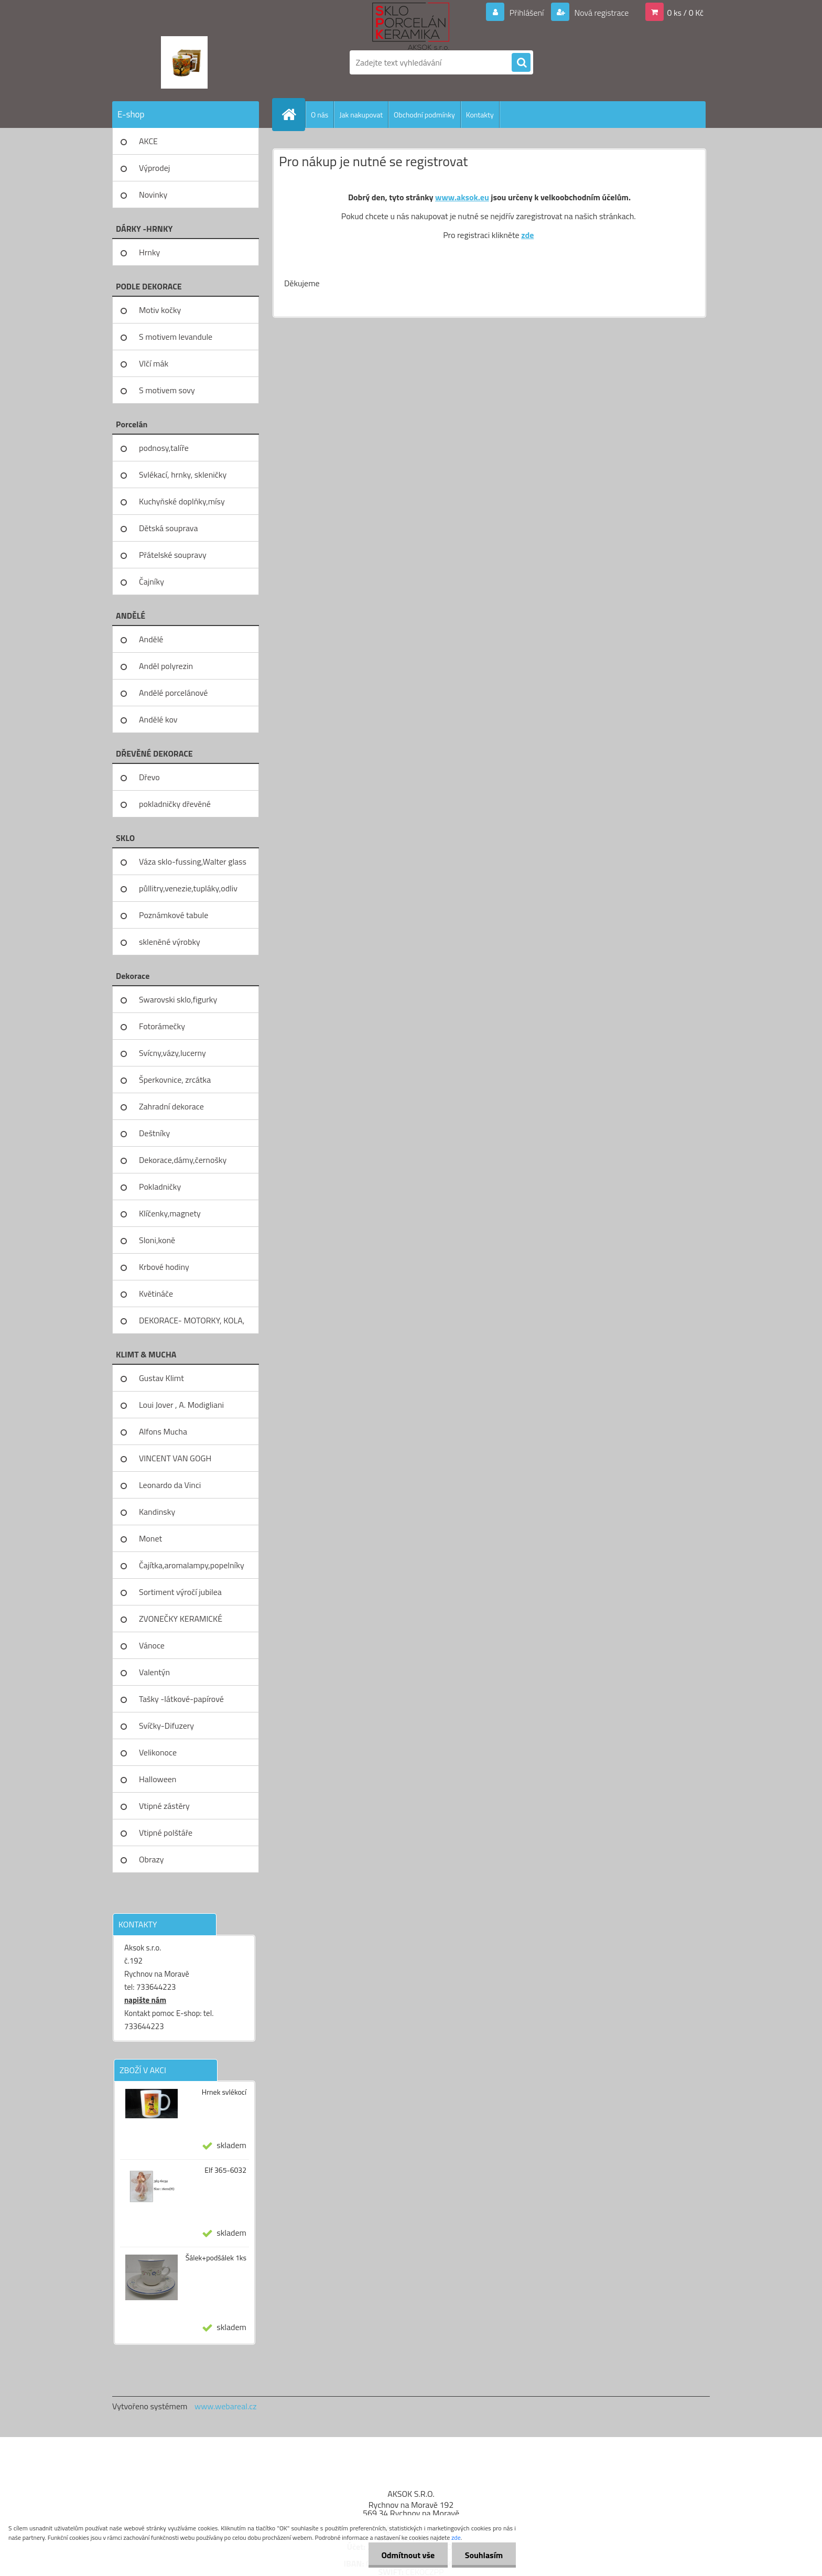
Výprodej (154, 167)
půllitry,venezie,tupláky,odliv (188, 888)
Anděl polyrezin (166, 666)
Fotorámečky (162, 1026)
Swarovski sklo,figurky (178, 999)
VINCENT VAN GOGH (175, 1458)
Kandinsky (157, 1511)
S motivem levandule (175, 336)
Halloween (157, 1779)
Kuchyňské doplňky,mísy (182, 501)
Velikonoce (158, 1752)
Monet (150, 1538)
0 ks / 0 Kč (685, 12)
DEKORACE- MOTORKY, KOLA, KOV (191, 1324)
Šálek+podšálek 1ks (216, 2257)
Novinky (153, 194)
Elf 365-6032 (225, 2170)
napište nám (145, 2000)
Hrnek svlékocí (224, 2092)
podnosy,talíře (164, 447)
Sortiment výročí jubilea (180, 1592)
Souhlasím (483, 2555)
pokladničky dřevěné (175, 803)
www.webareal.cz (225, 2406)
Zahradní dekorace (171, 1106)
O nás (319, 114)
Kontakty (480, 114)
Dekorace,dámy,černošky (182, 1160)
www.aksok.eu (462, 197)
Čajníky (151, 581)
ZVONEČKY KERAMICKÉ (180, 1618)
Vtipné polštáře (165, 1832)
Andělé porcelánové (173, 692)
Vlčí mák (153, 363)
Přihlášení (526, 12)
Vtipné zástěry (164, 1805)
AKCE (148, 141)
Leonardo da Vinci (170, 1485)
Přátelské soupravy (173, 554)
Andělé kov (158, 719)
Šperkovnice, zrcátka (175, 1079)
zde (527, 235)
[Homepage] (293, 114)
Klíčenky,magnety (170, 1213)
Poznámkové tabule (173, 915)
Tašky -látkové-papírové (181, 1699)
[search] (521, 63)
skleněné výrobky (169, 941)
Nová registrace (600, 12)
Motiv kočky (160, 310)
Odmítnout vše (408, 2555)
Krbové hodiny (164, 1266)
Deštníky (154, 1133)
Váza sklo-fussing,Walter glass (192, 861)
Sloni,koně (157, 1240)
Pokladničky (160, 1186)
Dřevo (149, 777)
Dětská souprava (168, 528)
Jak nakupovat (361, 114)
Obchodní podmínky (424, 114)
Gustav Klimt (161, 1378)
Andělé (151, 639)
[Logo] (184, 62)
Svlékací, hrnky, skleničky (182, 474)
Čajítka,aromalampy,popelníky (191, 1565)
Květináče (156, 1293)
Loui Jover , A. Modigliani (181, 1404)
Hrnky (149, 252)
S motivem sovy (167, 390)
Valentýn (154, 1672)
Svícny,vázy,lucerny (172, 1053)
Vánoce (152, 1645)
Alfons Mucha (163, 1431)
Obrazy (151, 1859)
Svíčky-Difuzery (166, 1725)
